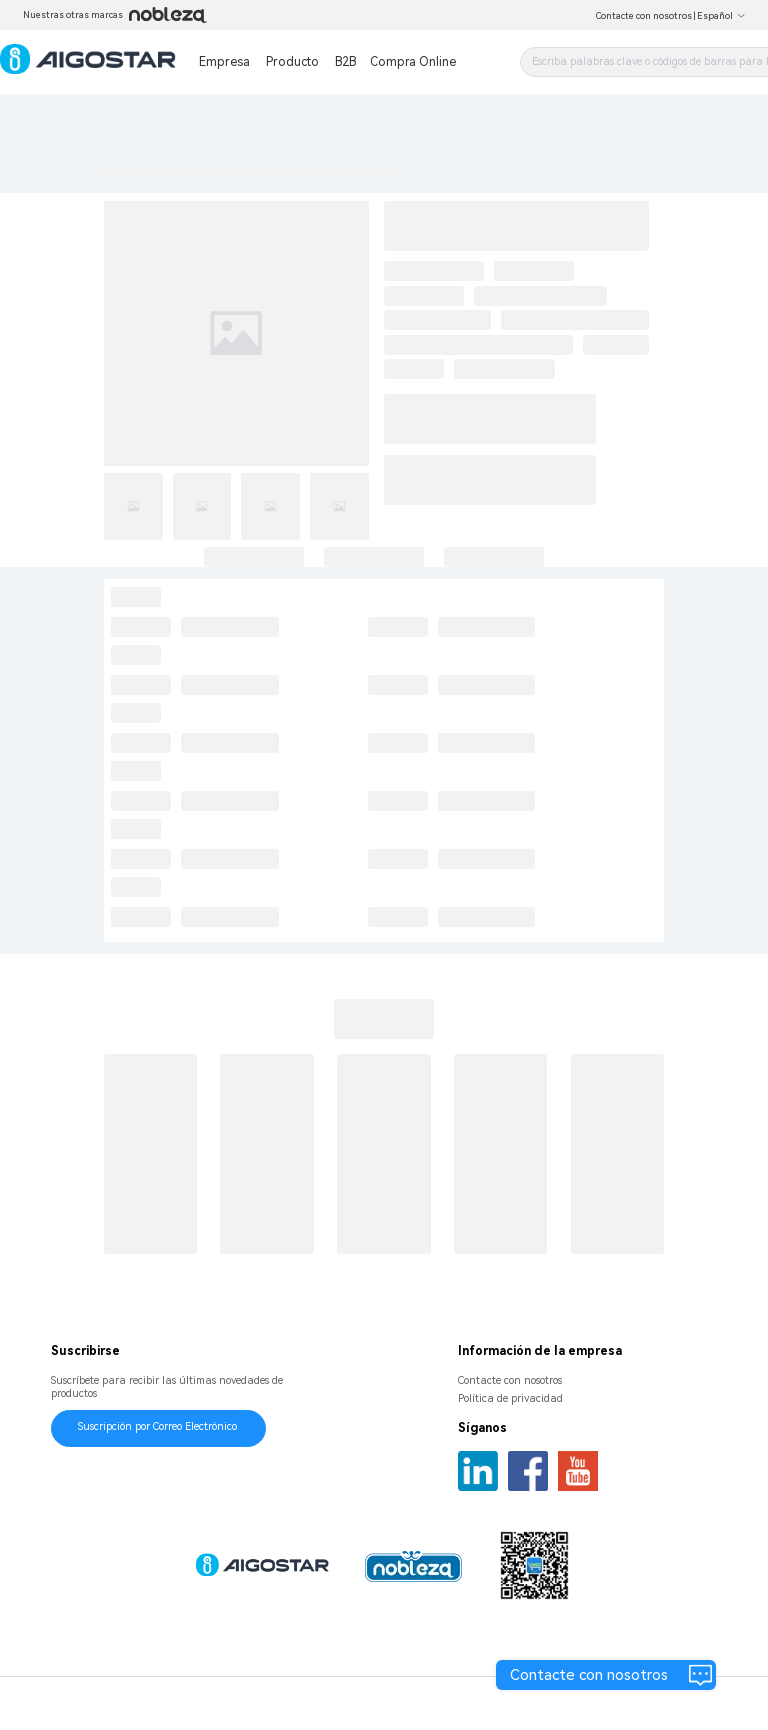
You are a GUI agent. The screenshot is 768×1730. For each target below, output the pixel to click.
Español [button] (721, 16)
